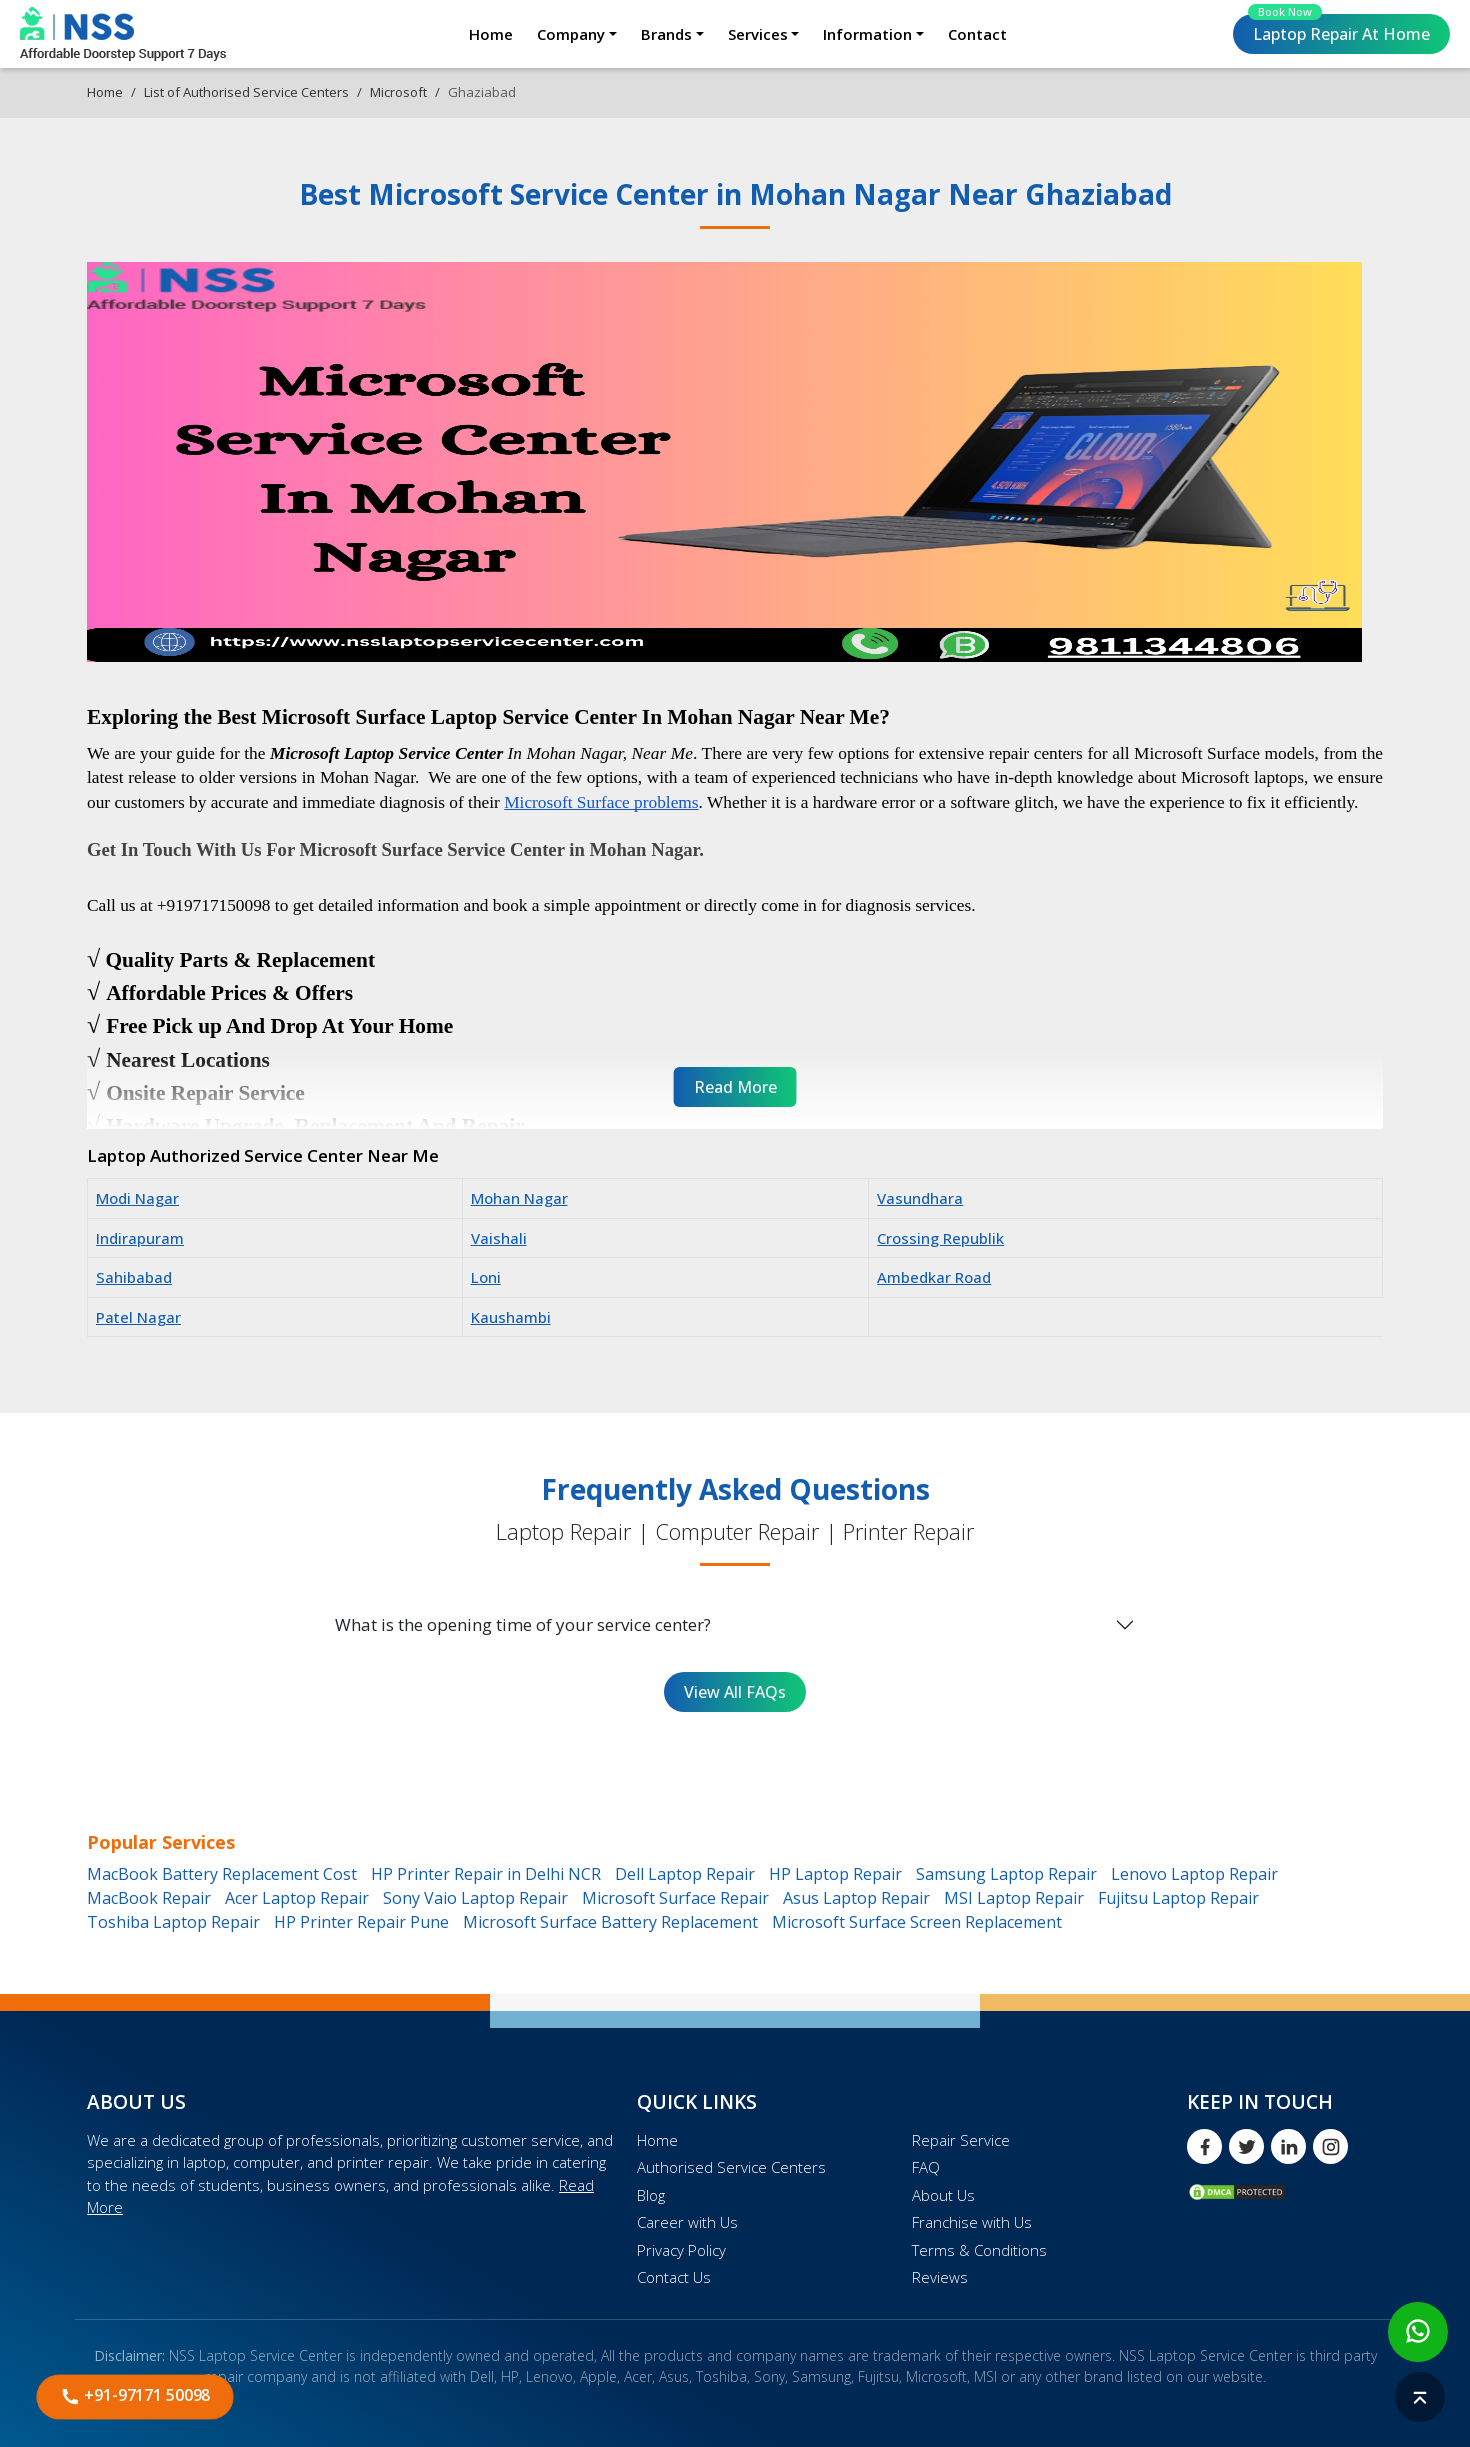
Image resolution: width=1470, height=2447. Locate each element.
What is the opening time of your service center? (523, 1624)
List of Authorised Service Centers (246, 92)
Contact (977, 34)
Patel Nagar (138, 1317)
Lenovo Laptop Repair (1194, 1874)
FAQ (926, 2167)
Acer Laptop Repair (297, 1898)
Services (758, 34)
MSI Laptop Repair (1014, 1898)
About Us (943, 2195)
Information (867, 34)
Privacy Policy (681, 2250)
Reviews (940, 2277)
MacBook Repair (149, 1898)
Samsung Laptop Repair (1006, 1874)
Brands (666, 34)
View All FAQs (735, 1692)
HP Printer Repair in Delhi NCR (486, 1874)
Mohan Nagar (519, 1198)
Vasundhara (920, 1198)
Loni (486, 1277)
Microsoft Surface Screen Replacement (917, 1922)
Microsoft (398, 92)
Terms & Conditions (979, 2250)
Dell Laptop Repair (685, 1874)
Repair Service (961, 2140)
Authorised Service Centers (731, 2167)
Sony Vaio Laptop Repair (475, 1898)
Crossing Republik (940, 1238)
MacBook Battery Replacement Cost (222, 1874)
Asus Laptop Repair (856, 1898)
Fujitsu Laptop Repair (1178, 1898)
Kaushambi (511, 1317)
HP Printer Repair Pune (361, 1922)
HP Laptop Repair (835, 1874)
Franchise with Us (972, 2222)
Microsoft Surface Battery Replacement (610, 1922)
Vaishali (499, 1238)
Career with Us (687, 2222)
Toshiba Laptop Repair (173, 1922)
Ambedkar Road (934, 1277)
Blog (651, 2195)
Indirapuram (140, 1238)
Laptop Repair (1339, 29)
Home (491, 34)
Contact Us (674, 2277)
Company (571, 34)
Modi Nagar (137, 1198)
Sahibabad (134, 1277)
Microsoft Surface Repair (675, 1898)
